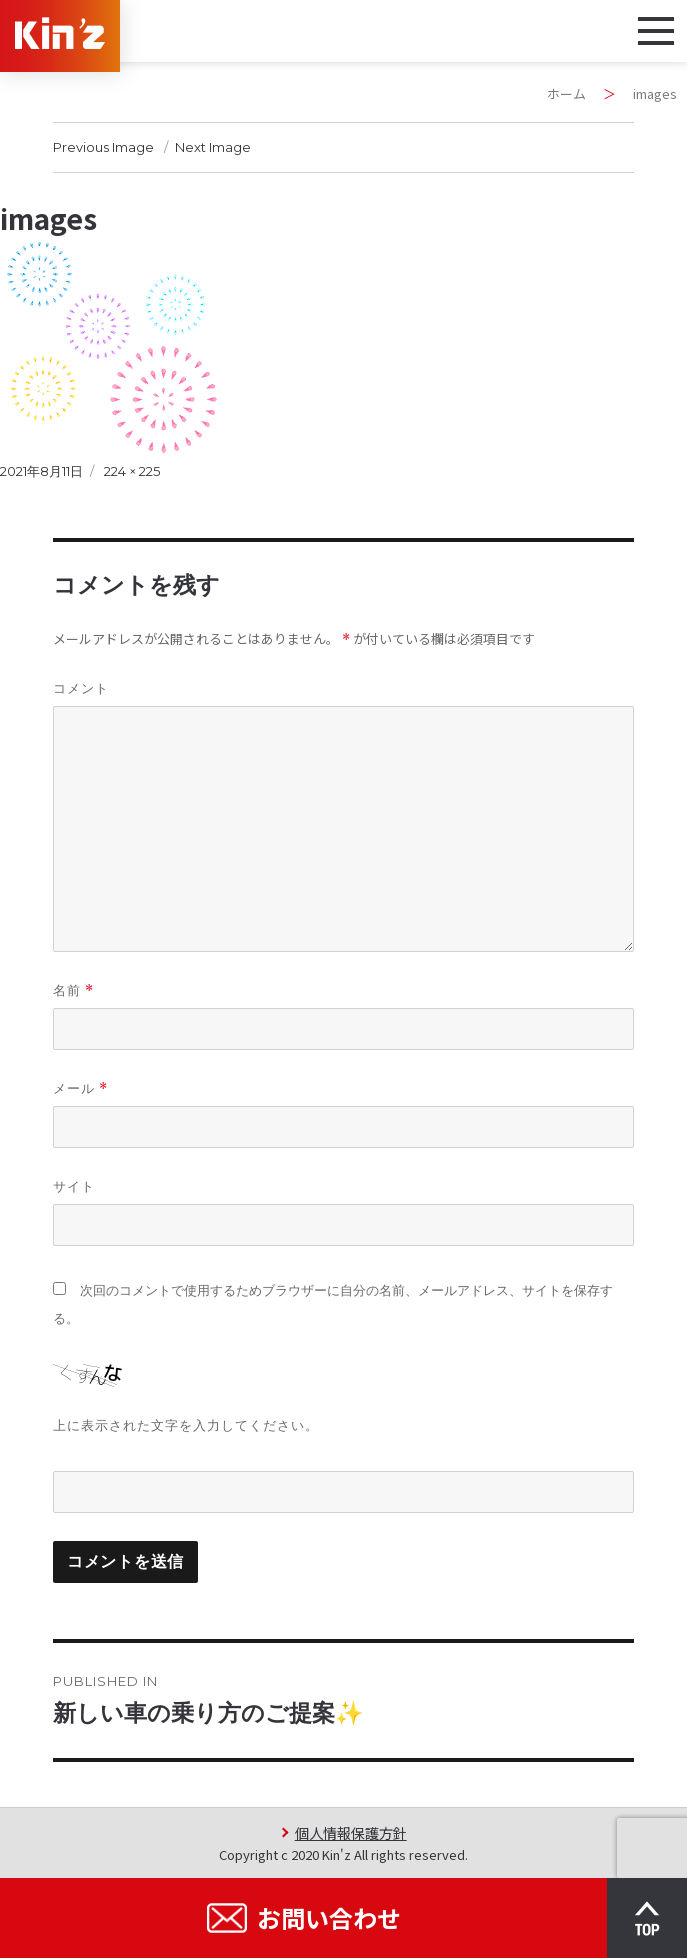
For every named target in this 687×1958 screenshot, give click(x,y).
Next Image (213, 147)
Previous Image (103, 147)
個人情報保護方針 (351, 1832)
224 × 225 (132, 471)
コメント (81, 688)
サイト (74, 1186)
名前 (73, 990)
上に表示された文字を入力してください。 (186, 1425)
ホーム (566, 93)
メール (80, 1088)
